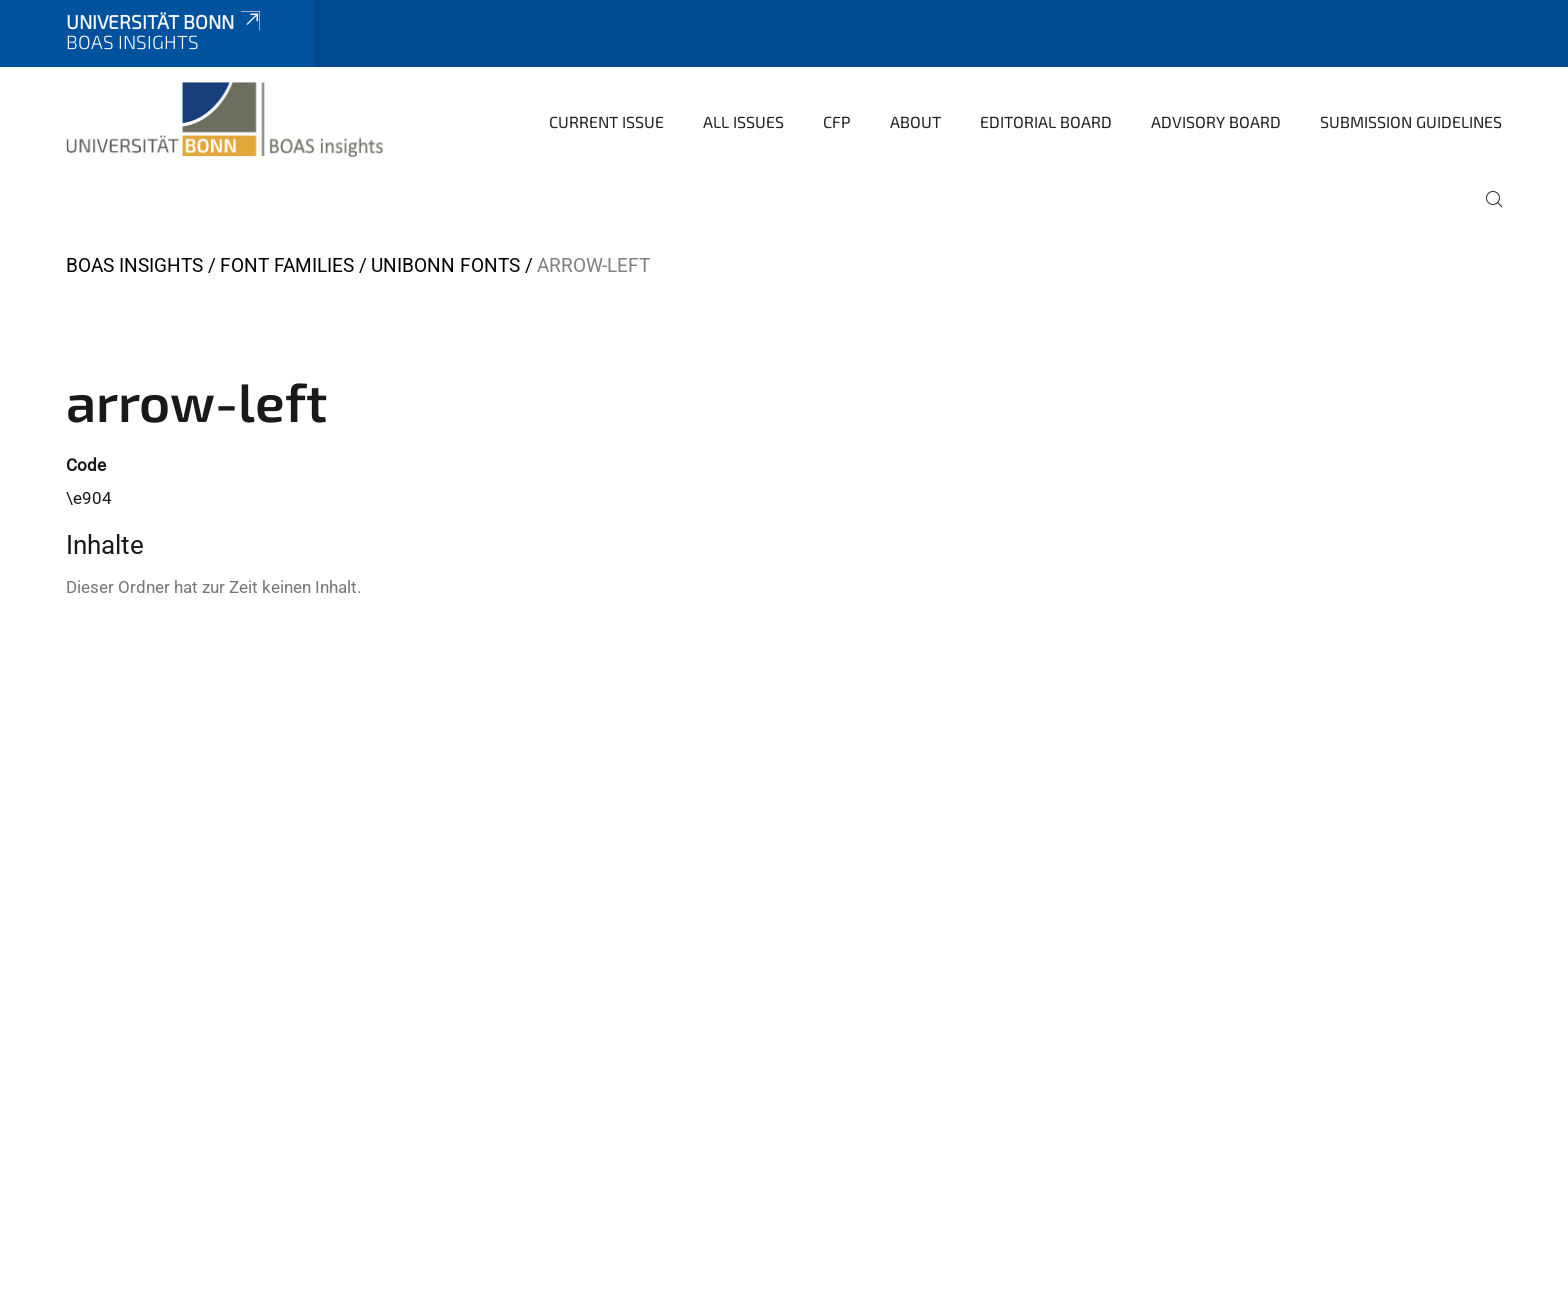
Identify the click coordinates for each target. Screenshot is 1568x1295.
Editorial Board (1046, 121)
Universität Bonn (165, 21)
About (915, 121)
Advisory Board (1216, 121)
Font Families (287, 265)
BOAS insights (134, 265)
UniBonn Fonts (445, 265)
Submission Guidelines (1411, 121)
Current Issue (606, 121)
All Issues (743, 121)
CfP (837, 121)
